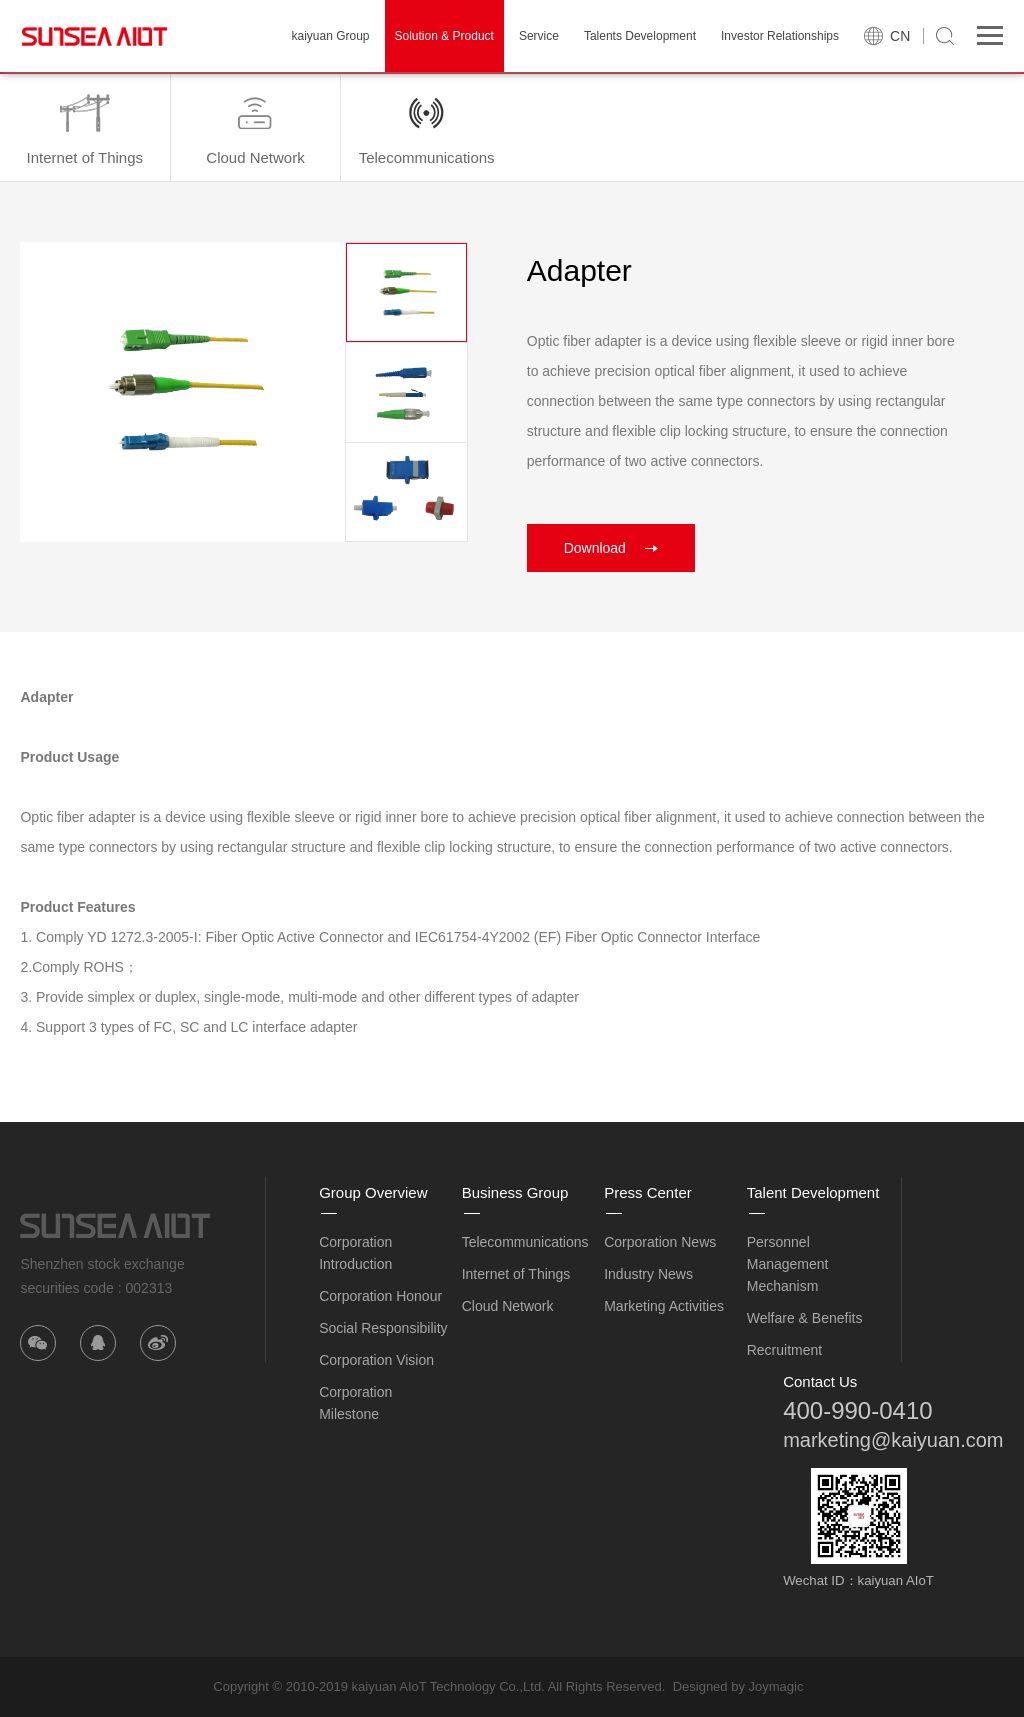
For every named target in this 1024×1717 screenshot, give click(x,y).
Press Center (648, 1192)
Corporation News (660, 1242)
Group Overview (373, 1192)
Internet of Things (516, 1274)
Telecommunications (525, 1242)
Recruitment (784, 1350)
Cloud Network (508, 1306)
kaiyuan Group (330, 36)
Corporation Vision (376, 1360)
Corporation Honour (380, 1296)
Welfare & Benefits (805, 1318)
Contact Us (820, 1381)
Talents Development (640, 36)
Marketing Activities (664, 1306)
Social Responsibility (383, 1328)
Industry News (648, 1274)
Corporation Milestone (355, 1403)
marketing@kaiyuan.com (893, 1440)
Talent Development (813, 1192)
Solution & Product (444, 36)
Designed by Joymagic (738, 1686)
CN (900, 36)
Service (539, 36)
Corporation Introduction (355, 1253)
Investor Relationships (780, 36)
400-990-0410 (857, 1410)
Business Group (515, 1192)
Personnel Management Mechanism (788, 1264)
